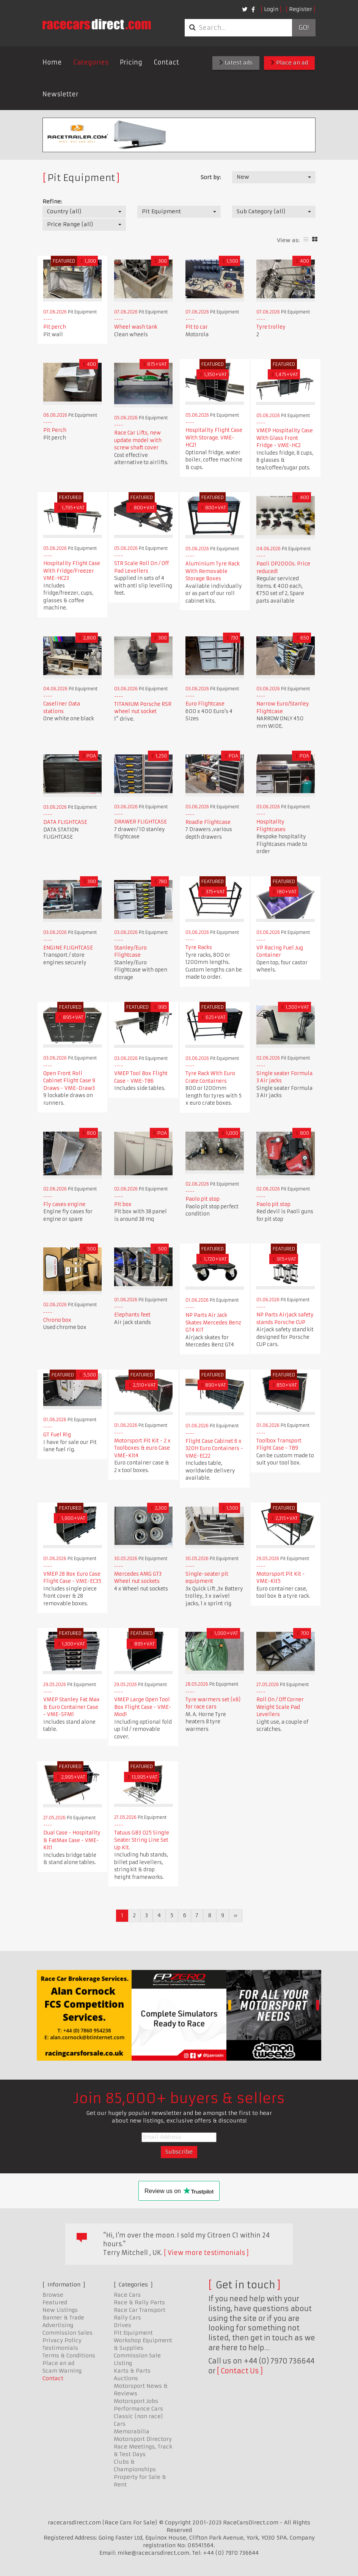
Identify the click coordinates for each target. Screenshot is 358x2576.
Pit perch (54, 327)
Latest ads (236, 62)
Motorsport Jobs (136, 2401)
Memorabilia (131, 2431)
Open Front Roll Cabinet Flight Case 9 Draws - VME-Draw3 (69, 1080)
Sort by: (211, 177)
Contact (166, 62)
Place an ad (289, 62)
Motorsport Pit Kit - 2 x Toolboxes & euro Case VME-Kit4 (142, 1448)
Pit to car (196, 327)
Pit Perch (54, 430)
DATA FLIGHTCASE (65, 822)
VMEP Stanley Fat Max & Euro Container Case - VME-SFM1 (71, 1707)
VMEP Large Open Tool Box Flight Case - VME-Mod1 (142, 1707)
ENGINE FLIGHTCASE (68, 948)
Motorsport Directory (143, 2439)
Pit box (123, 1204)
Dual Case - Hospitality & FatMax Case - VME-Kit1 (71, 1840)
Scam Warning (62, 2370)
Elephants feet (132, 1315)
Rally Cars (127, 2317)
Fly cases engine (64, 1204)
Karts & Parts (132, 2370)
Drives (122, 2325)
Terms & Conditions (68, 2355)
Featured (54, 2302)
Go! (303, 27)
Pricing (131, 62)
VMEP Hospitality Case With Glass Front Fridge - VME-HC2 (284, 438)
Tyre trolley (271, 327)
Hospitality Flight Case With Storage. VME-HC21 (213, 437)
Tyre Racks (198, 947)
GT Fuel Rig (57, 1434)
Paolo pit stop (202, 1199)
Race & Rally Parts (139, 2302)
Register (300, 9)
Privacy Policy (62, 2340)
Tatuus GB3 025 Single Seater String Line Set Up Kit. (141, 1840)
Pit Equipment (133, 2332)
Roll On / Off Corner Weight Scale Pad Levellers (280, 1707)
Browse (52, 2294)
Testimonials (60, 2348)
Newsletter (60, 94)
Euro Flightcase (205, 704)
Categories (90, 62)
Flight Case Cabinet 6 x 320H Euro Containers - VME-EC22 (214, 1448)
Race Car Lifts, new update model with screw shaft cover (138, 440)
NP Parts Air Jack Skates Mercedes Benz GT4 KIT (213, 1322)
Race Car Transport (139, 2310)
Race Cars (127, 2294)
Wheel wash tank (135, 327)
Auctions (126, 2378)
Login (271, 9)
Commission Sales (67, 2332)
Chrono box (57, 1320)
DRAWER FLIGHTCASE (140, 822)
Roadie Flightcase (208, 822)
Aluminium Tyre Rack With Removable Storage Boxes (212, 571)
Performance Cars (138, 2408)
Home (52, 62)
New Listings (60, 2310)
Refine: (52, 201)
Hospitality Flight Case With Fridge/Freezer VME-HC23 (71, 570)
